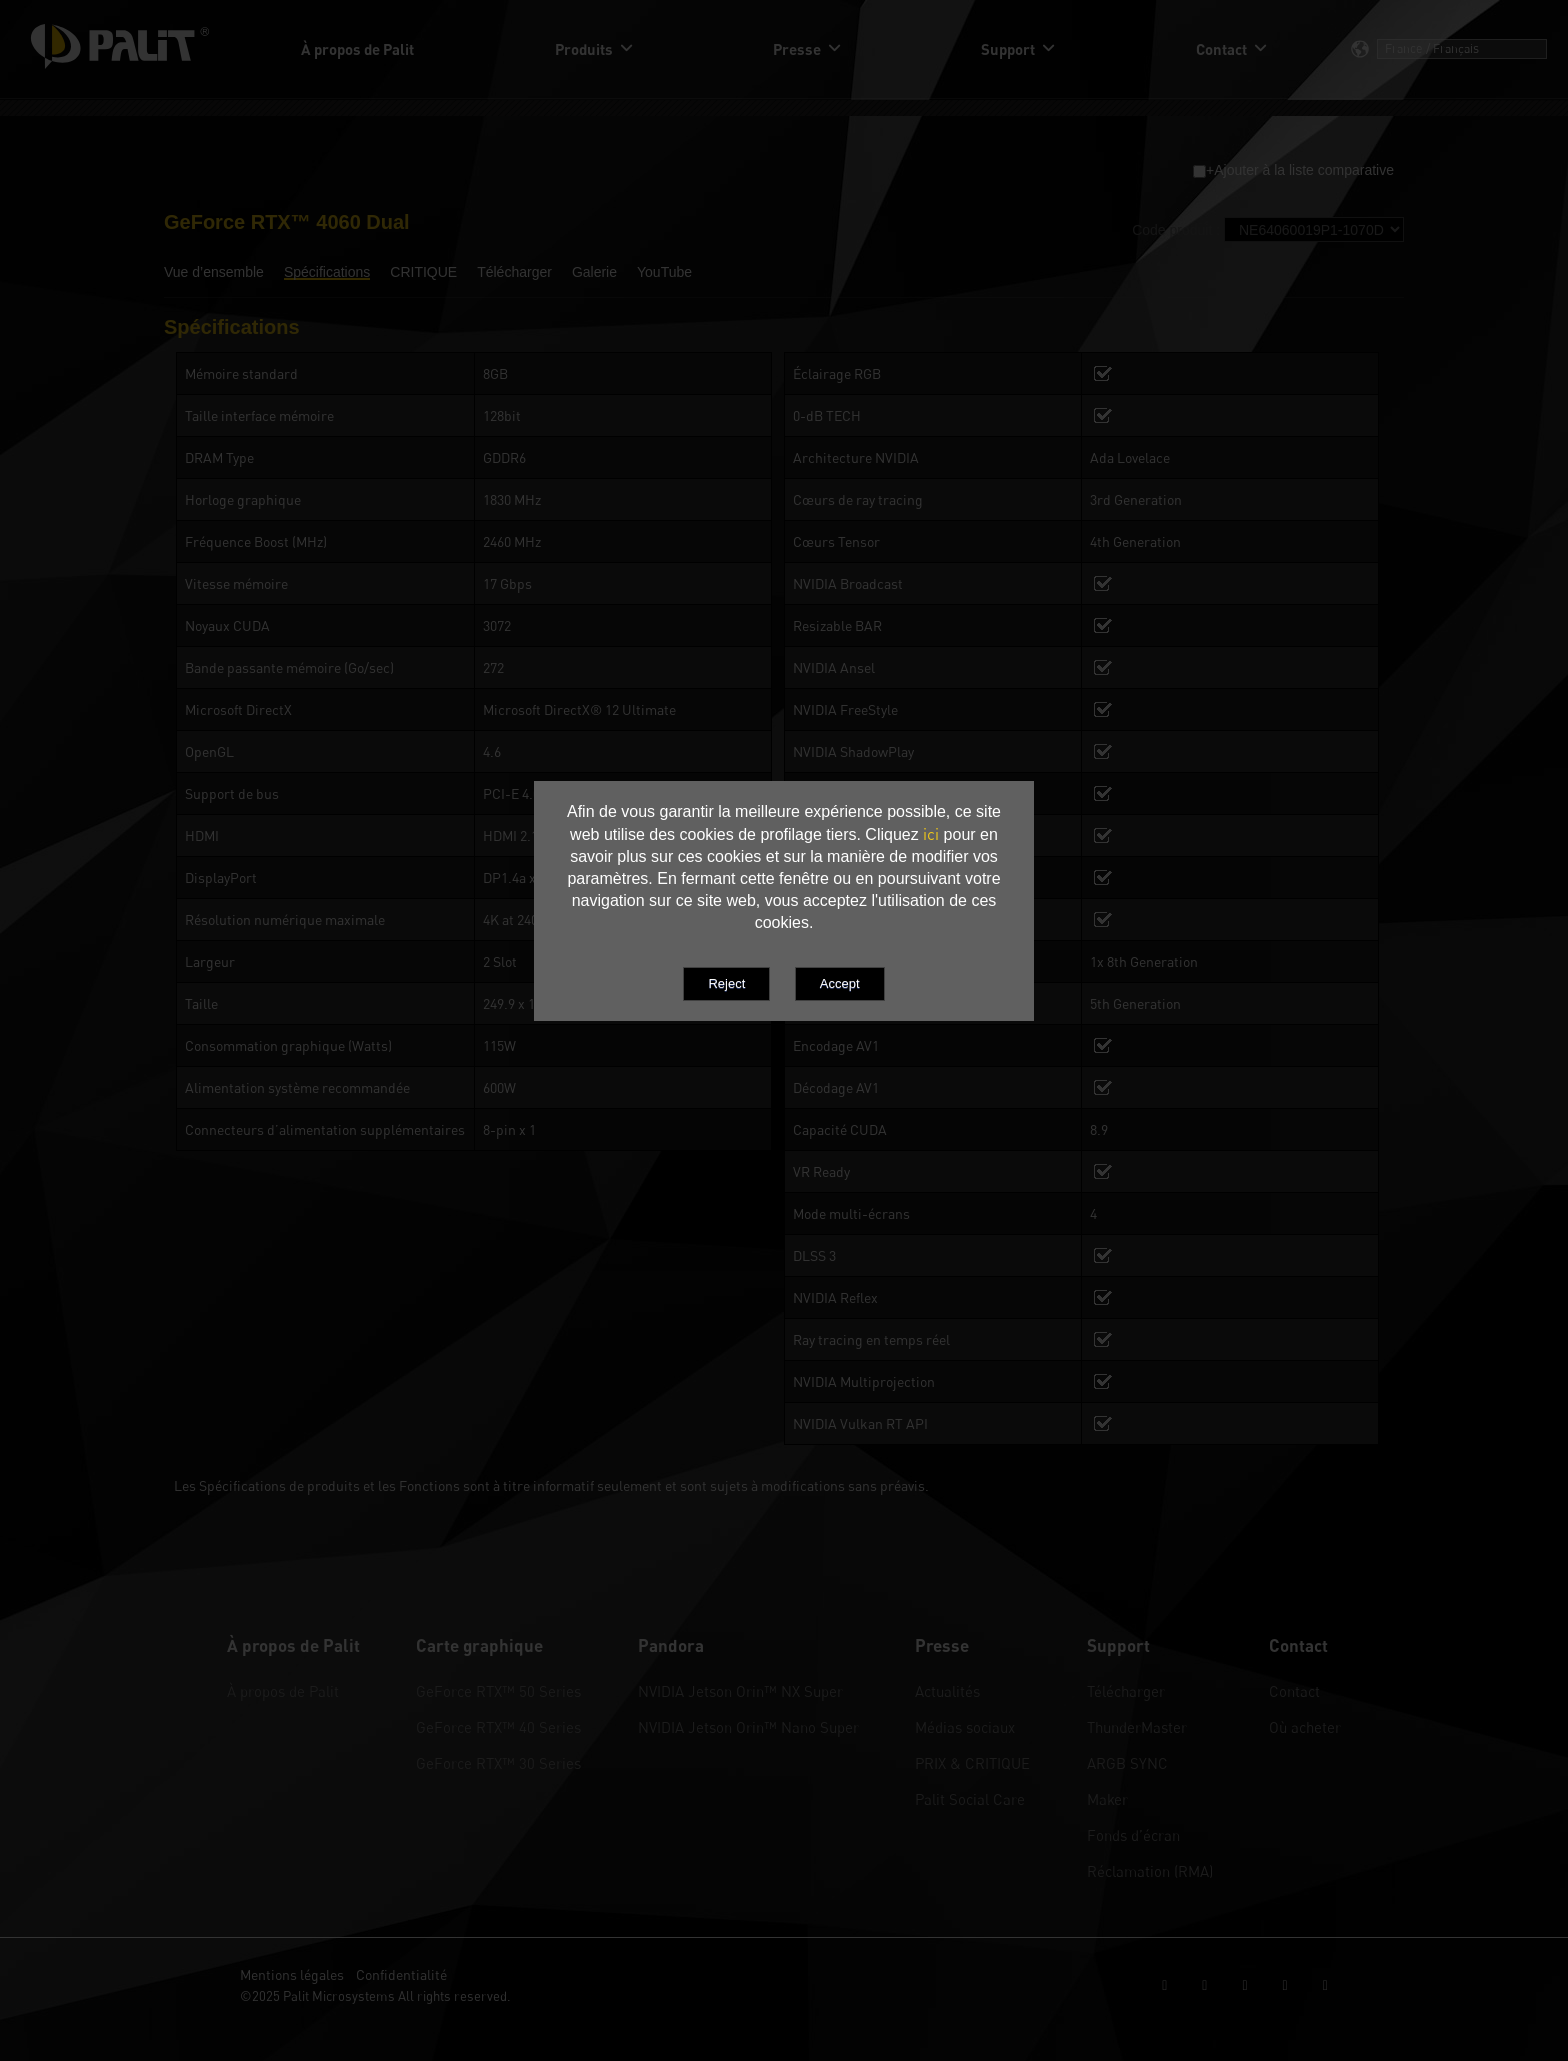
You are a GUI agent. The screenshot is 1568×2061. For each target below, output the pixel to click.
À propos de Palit (283, 1691)
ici (931, 834)
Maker (1107, 1799)
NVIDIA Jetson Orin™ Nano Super (748, 1727)
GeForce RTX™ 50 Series (498, 1691)
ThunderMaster (1137, 1727)
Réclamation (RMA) (1150, 1871)
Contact (1294, 1691)
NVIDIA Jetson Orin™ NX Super (740, 1691)
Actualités (947, 1691)
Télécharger (1126, 1691)
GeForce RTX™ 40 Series (498, 1727)
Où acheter (1305, 1727)
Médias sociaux (965, 1727)
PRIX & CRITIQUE (972, 1763)
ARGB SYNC (1127, 1763)
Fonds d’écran (1133, 1835)
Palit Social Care (970, 1799)
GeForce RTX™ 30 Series (498, 1763)
